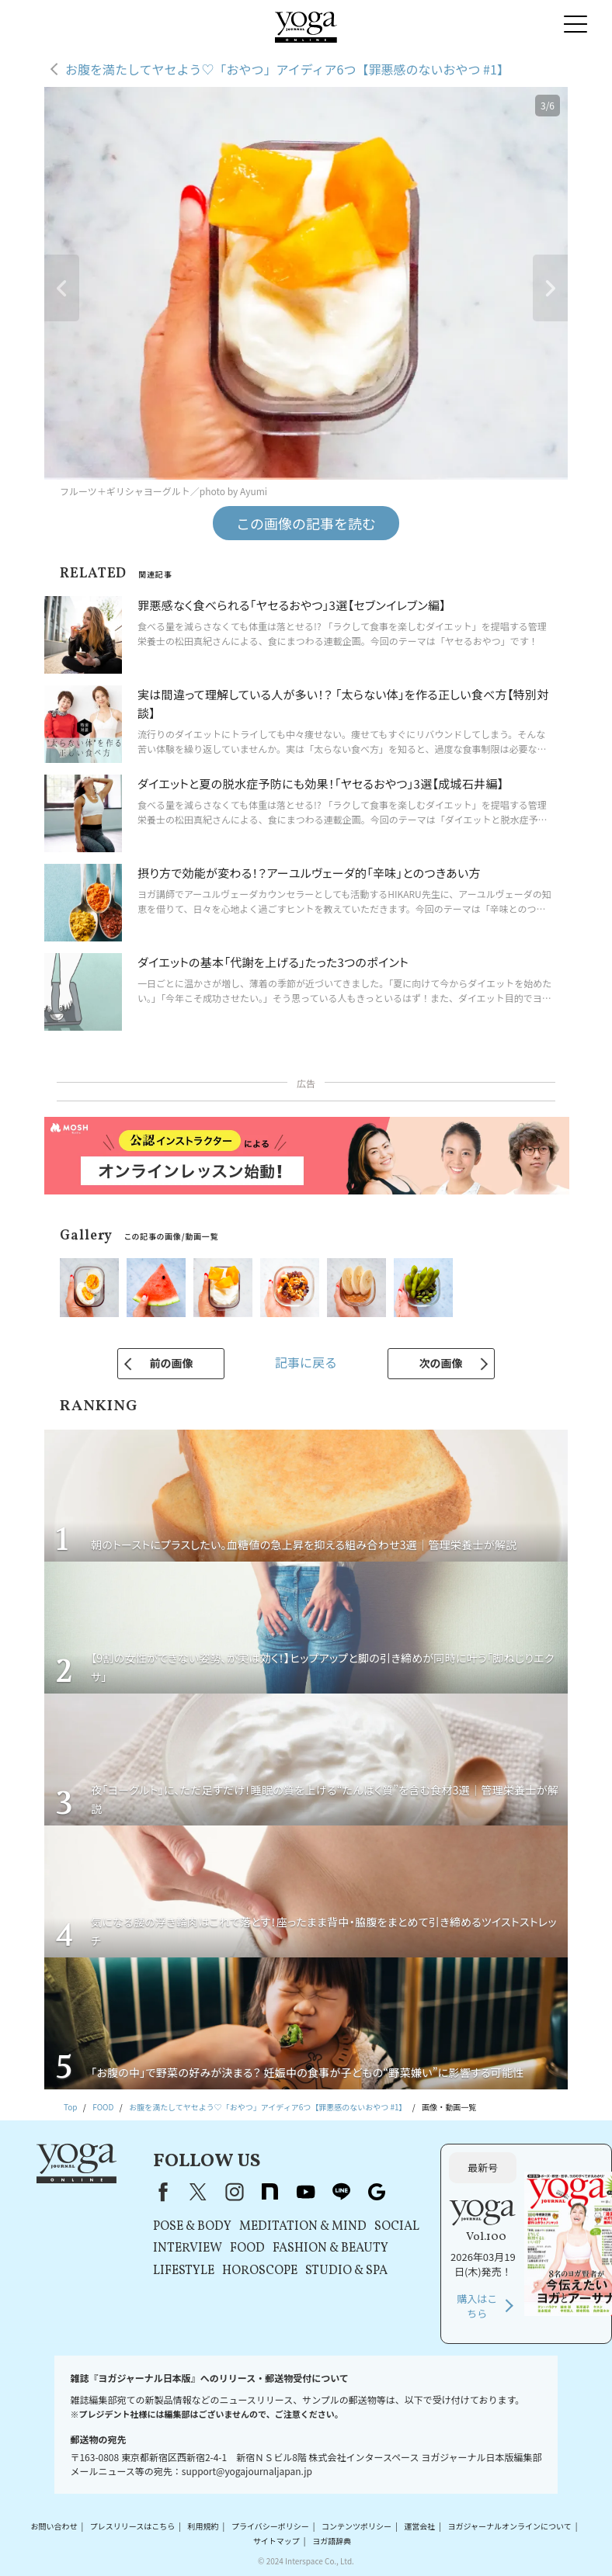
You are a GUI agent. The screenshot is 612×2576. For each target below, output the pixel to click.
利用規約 (203, 2526)
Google (377, 2192)
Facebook (160, 2192)
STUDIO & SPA (346, 2271)
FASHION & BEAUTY (330, 2248)
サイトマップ (276, 2541)
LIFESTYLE (183, 2271)
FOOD (247, 2248)
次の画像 (441, 1363)
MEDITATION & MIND (303, 2226)
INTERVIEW (187, 2248)
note (269, 2192)
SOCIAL (396, 2226)
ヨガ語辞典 (331, 2541)
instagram (234, 2192)
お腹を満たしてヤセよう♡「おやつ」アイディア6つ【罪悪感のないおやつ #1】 (287, 69)
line (341, 2192)
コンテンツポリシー (356, 2526)
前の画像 (171, 1363)
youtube (305, 2192)
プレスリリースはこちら (133, 2526)
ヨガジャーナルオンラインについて (510, 2526)
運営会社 (419, 2526)
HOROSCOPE (259, 2271)
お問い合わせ (54, 2526)
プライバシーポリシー (270, 2526)
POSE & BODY (192, 2226)
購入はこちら (477, 2306)
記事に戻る (306, 1362)
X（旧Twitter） (198, 2192)
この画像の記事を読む (306, 523)
